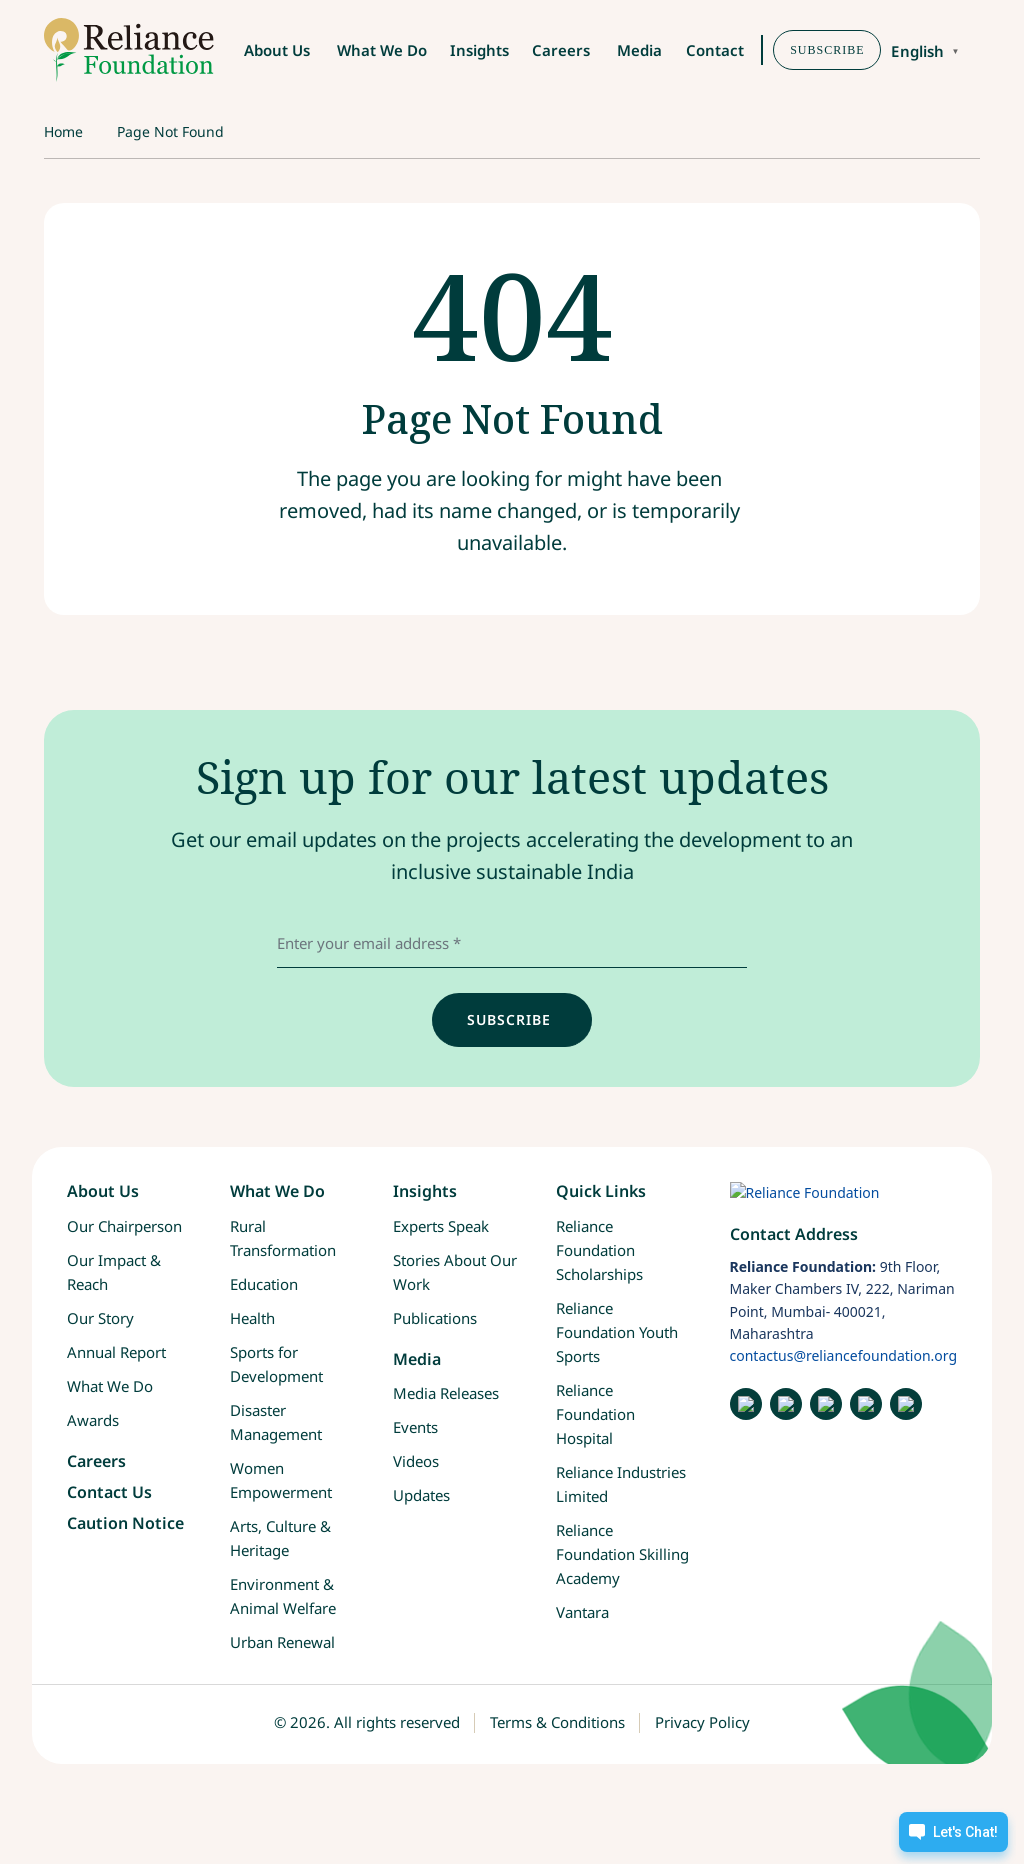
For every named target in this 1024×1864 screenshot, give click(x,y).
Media (639, 50)
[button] (984, 51)
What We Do (382, 50)
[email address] (512, 943)
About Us (277, 50)
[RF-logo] (129, 50)
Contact (715, 50)
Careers (561, 50)
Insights (479, 50)
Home (63, 131)
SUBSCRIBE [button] (827, 50)
